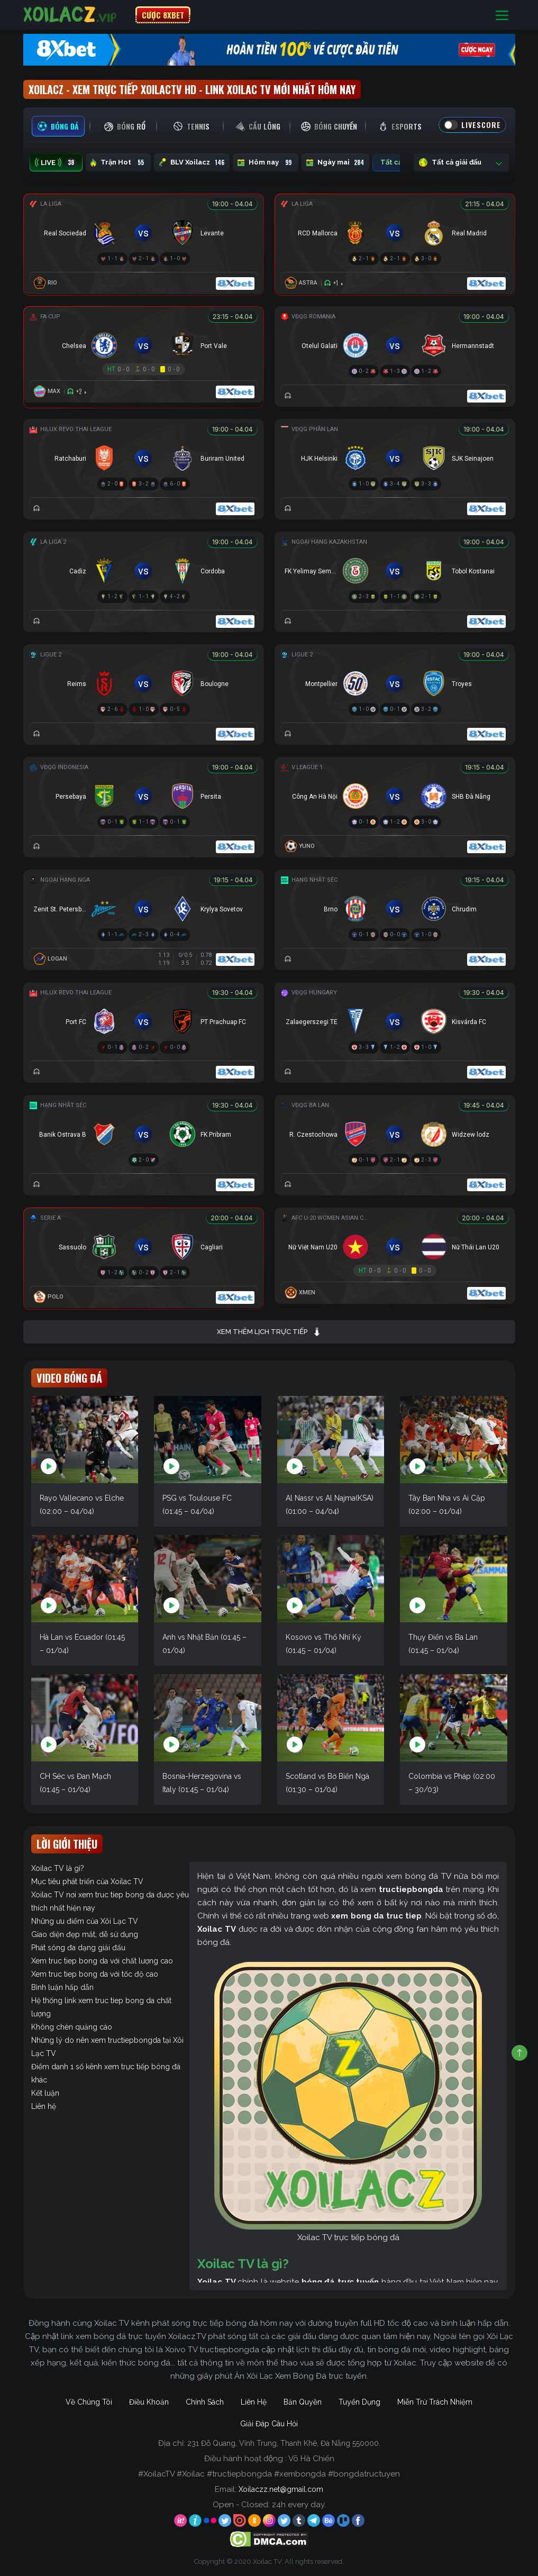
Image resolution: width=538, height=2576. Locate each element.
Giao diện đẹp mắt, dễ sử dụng (84, 1934)
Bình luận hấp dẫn (62, 1987)
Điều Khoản (149, 2402)
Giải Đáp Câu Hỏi (269, 2423)
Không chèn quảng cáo (71, 2027)
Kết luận (45, 2093)
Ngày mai (335, 162)
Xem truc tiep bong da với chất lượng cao (102, 1961)
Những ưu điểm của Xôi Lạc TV (84, 1921)
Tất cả (398, 162)
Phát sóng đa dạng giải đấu (78, 1947)
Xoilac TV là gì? (57, 1868)
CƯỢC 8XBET (163, 15)
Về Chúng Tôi (89, 2402)
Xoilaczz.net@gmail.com (281, 2489)
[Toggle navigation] (502, 15)
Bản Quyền (303, 2402)
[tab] (58, 126)
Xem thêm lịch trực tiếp (269, 1332)
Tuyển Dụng (359, 2402)
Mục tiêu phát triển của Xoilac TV (87, 1881)
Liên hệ (43, 2106)
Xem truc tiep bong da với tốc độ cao (94, 1974)
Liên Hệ (254, 2402)
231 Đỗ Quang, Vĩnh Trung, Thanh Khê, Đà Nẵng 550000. (283, 2443)
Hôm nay (265, 162)
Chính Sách (205, 2402)
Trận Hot (118, 162)
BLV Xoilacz (191, 162)
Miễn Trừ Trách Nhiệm (434, 2402)
